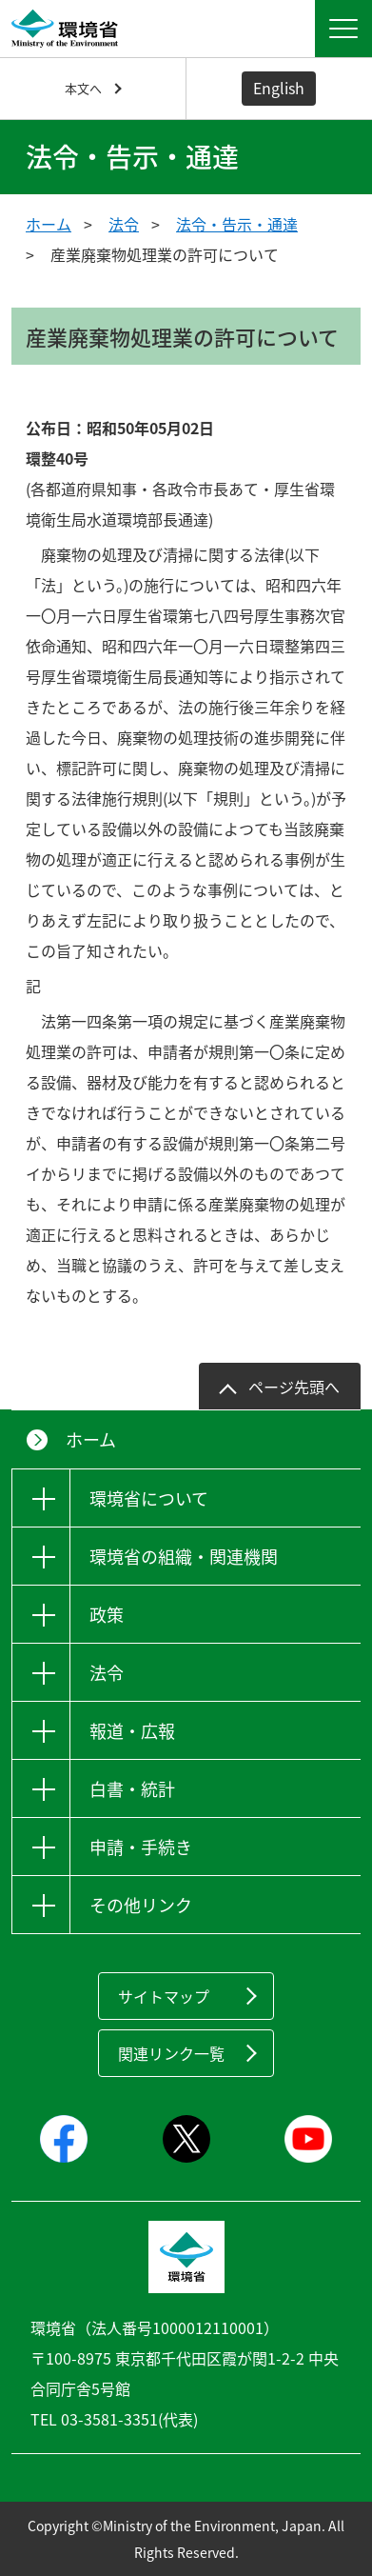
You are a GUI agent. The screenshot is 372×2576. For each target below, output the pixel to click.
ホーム (48, 223)
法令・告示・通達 (237, 223)
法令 (123, 223)
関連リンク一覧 (171, 2053)
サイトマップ (163, 1996)
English (278, 87)
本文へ (83, 88)
